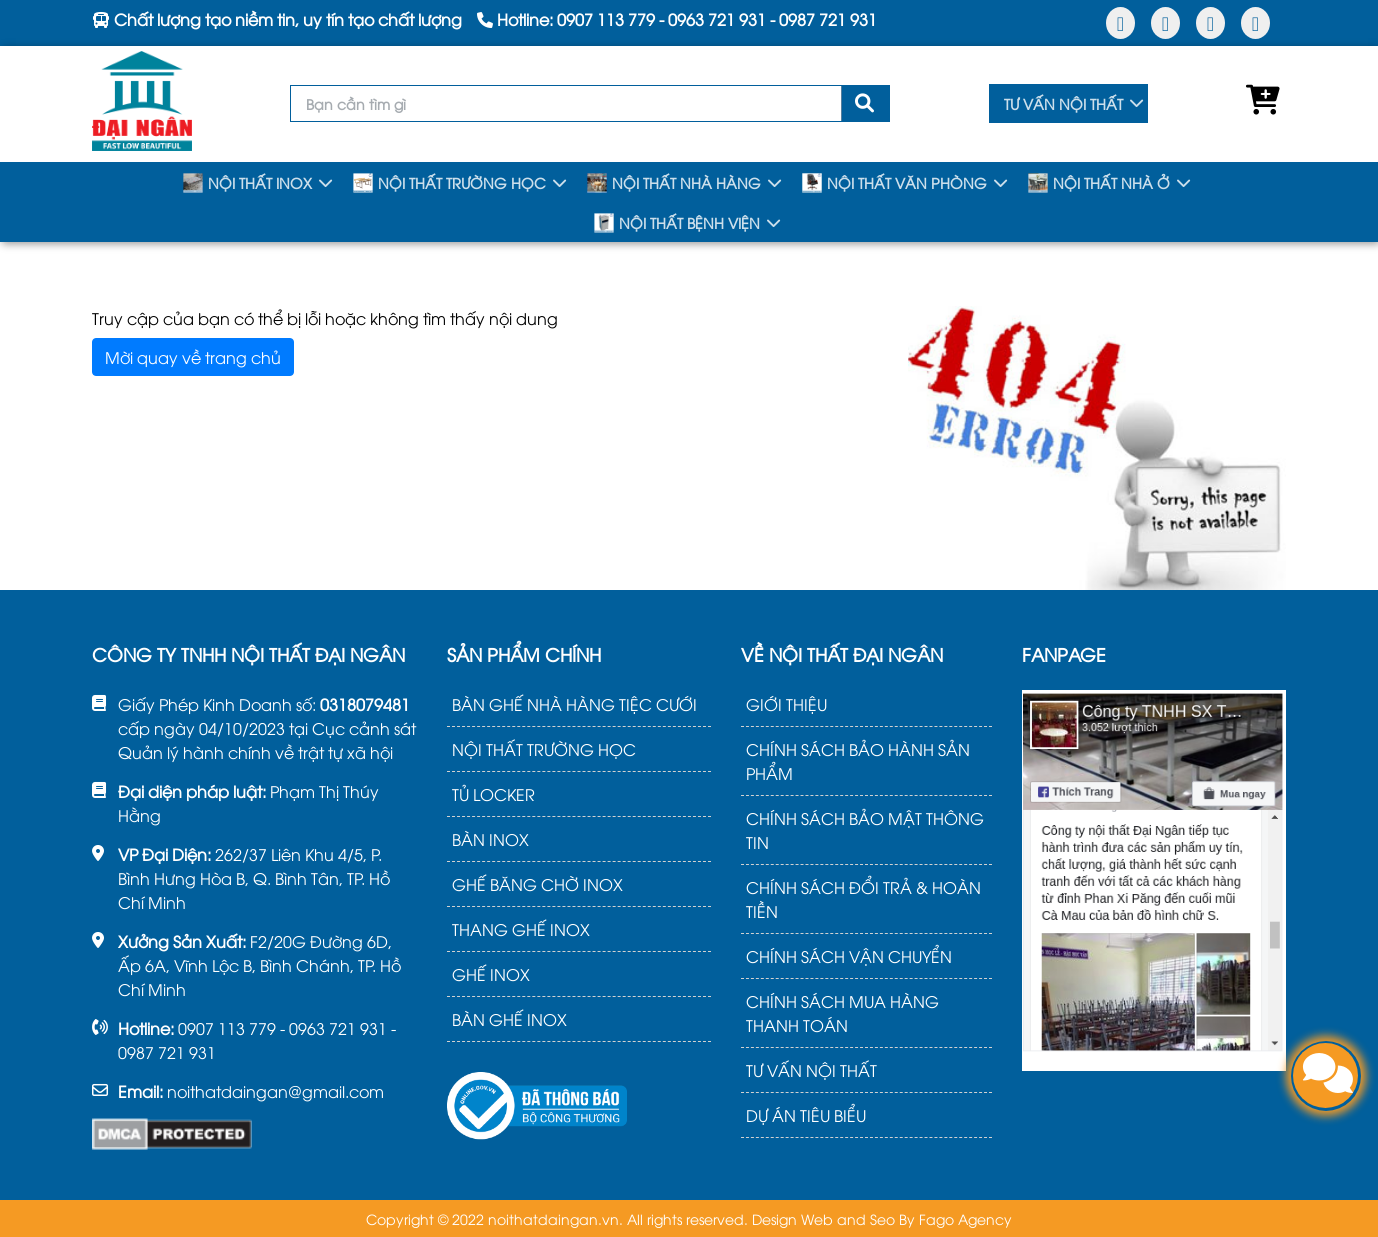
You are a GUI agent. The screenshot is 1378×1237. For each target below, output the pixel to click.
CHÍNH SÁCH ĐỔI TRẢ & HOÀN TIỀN (863, 899)
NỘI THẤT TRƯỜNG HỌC (449, 183)
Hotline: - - (677, 19)
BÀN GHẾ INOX (509, 1019)
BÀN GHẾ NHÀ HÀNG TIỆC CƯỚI (574, 704)
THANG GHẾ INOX (521, 929)
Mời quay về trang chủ (193, 357)
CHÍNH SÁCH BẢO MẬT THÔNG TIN (865, 830)
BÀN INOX (490, 839)
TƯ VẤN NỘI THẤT (1063, 103)
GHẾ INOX (491, 974)
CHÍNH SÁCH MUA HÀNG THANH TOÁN (842, 1013)
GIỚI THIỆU (786, 704)
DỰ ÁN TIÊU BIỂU (806, 1115)
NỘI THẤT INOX (247, 183)
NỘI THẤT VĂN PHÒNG (894, 183)
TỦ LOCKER (493, 794)
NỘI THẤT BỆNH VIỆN (677, 223)
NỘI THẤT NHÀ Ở (1099, 183)
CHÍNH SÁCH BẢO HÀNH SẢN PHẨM (858, 761)
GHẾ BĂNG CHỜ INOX (537, 884)
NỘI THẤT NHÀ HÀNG (674, 183)
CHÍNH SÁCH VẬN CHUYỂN (849, 956)
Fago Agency (965, 1218)
